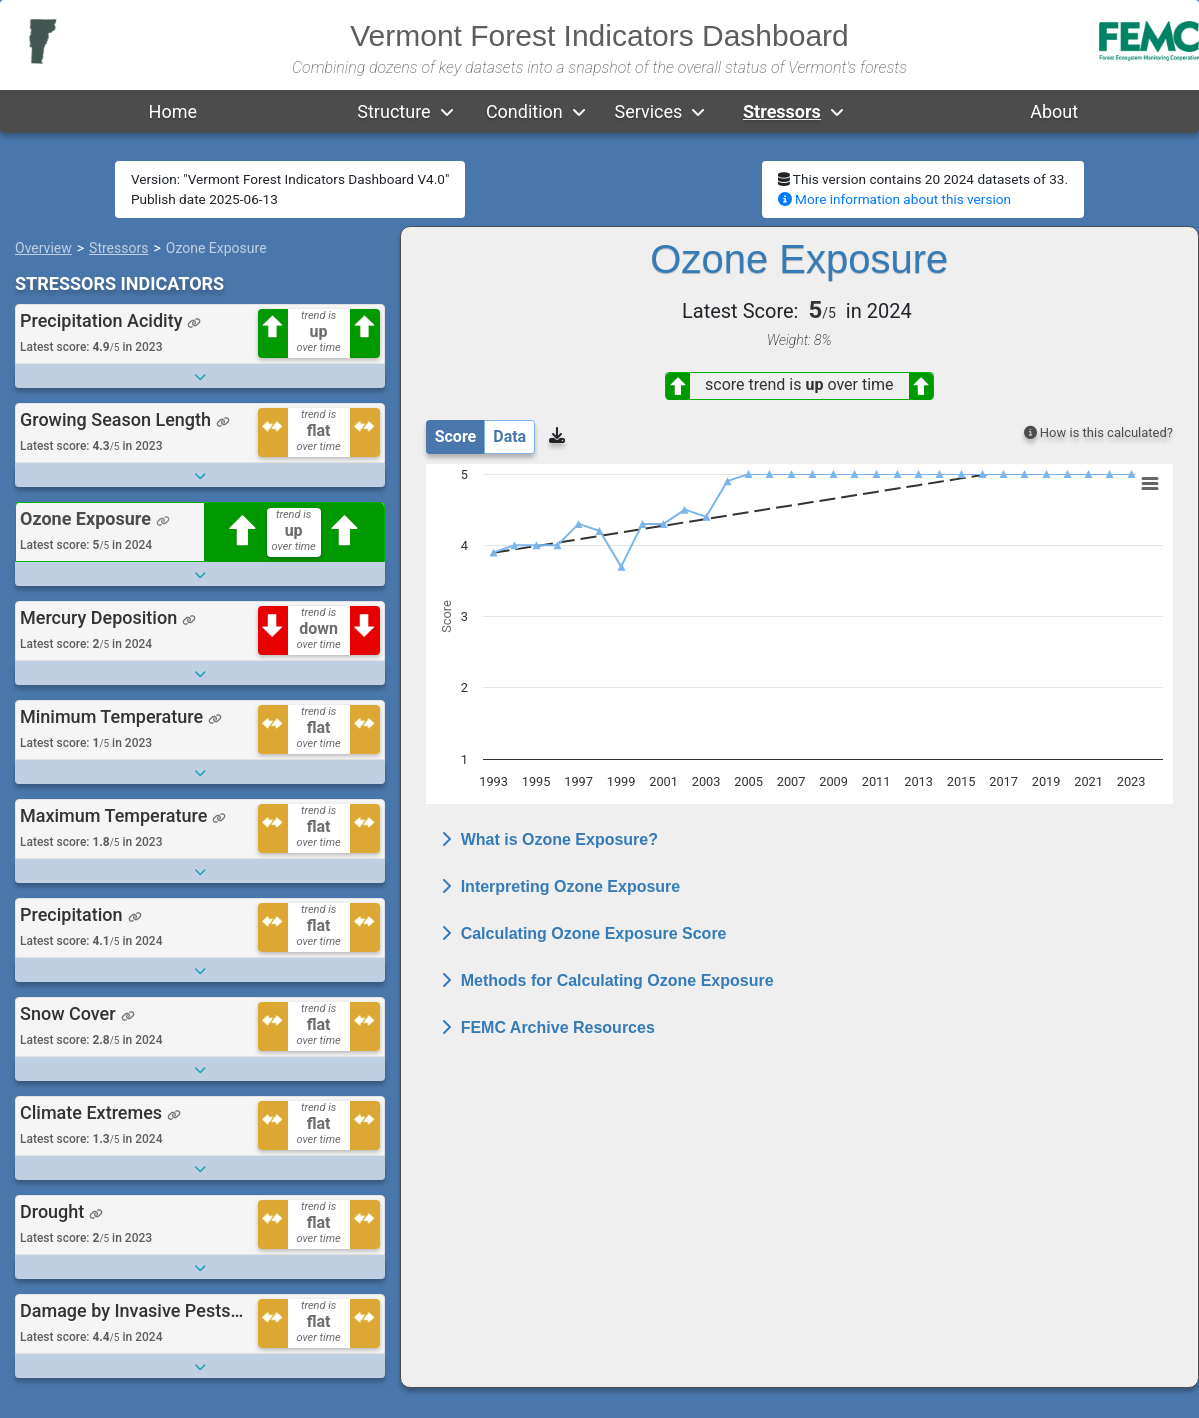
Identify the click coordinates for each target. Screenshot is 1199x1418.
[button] (447, 112)
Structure (393, 111)
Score (456, 436)
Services (648, 111)
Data (509, 436)
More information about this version (894, 199)
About (1054, 111)
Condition (524, 111)
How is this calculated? (1098, 432)
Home (173, 111)
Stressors (782, 111)
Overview (43, 248)
